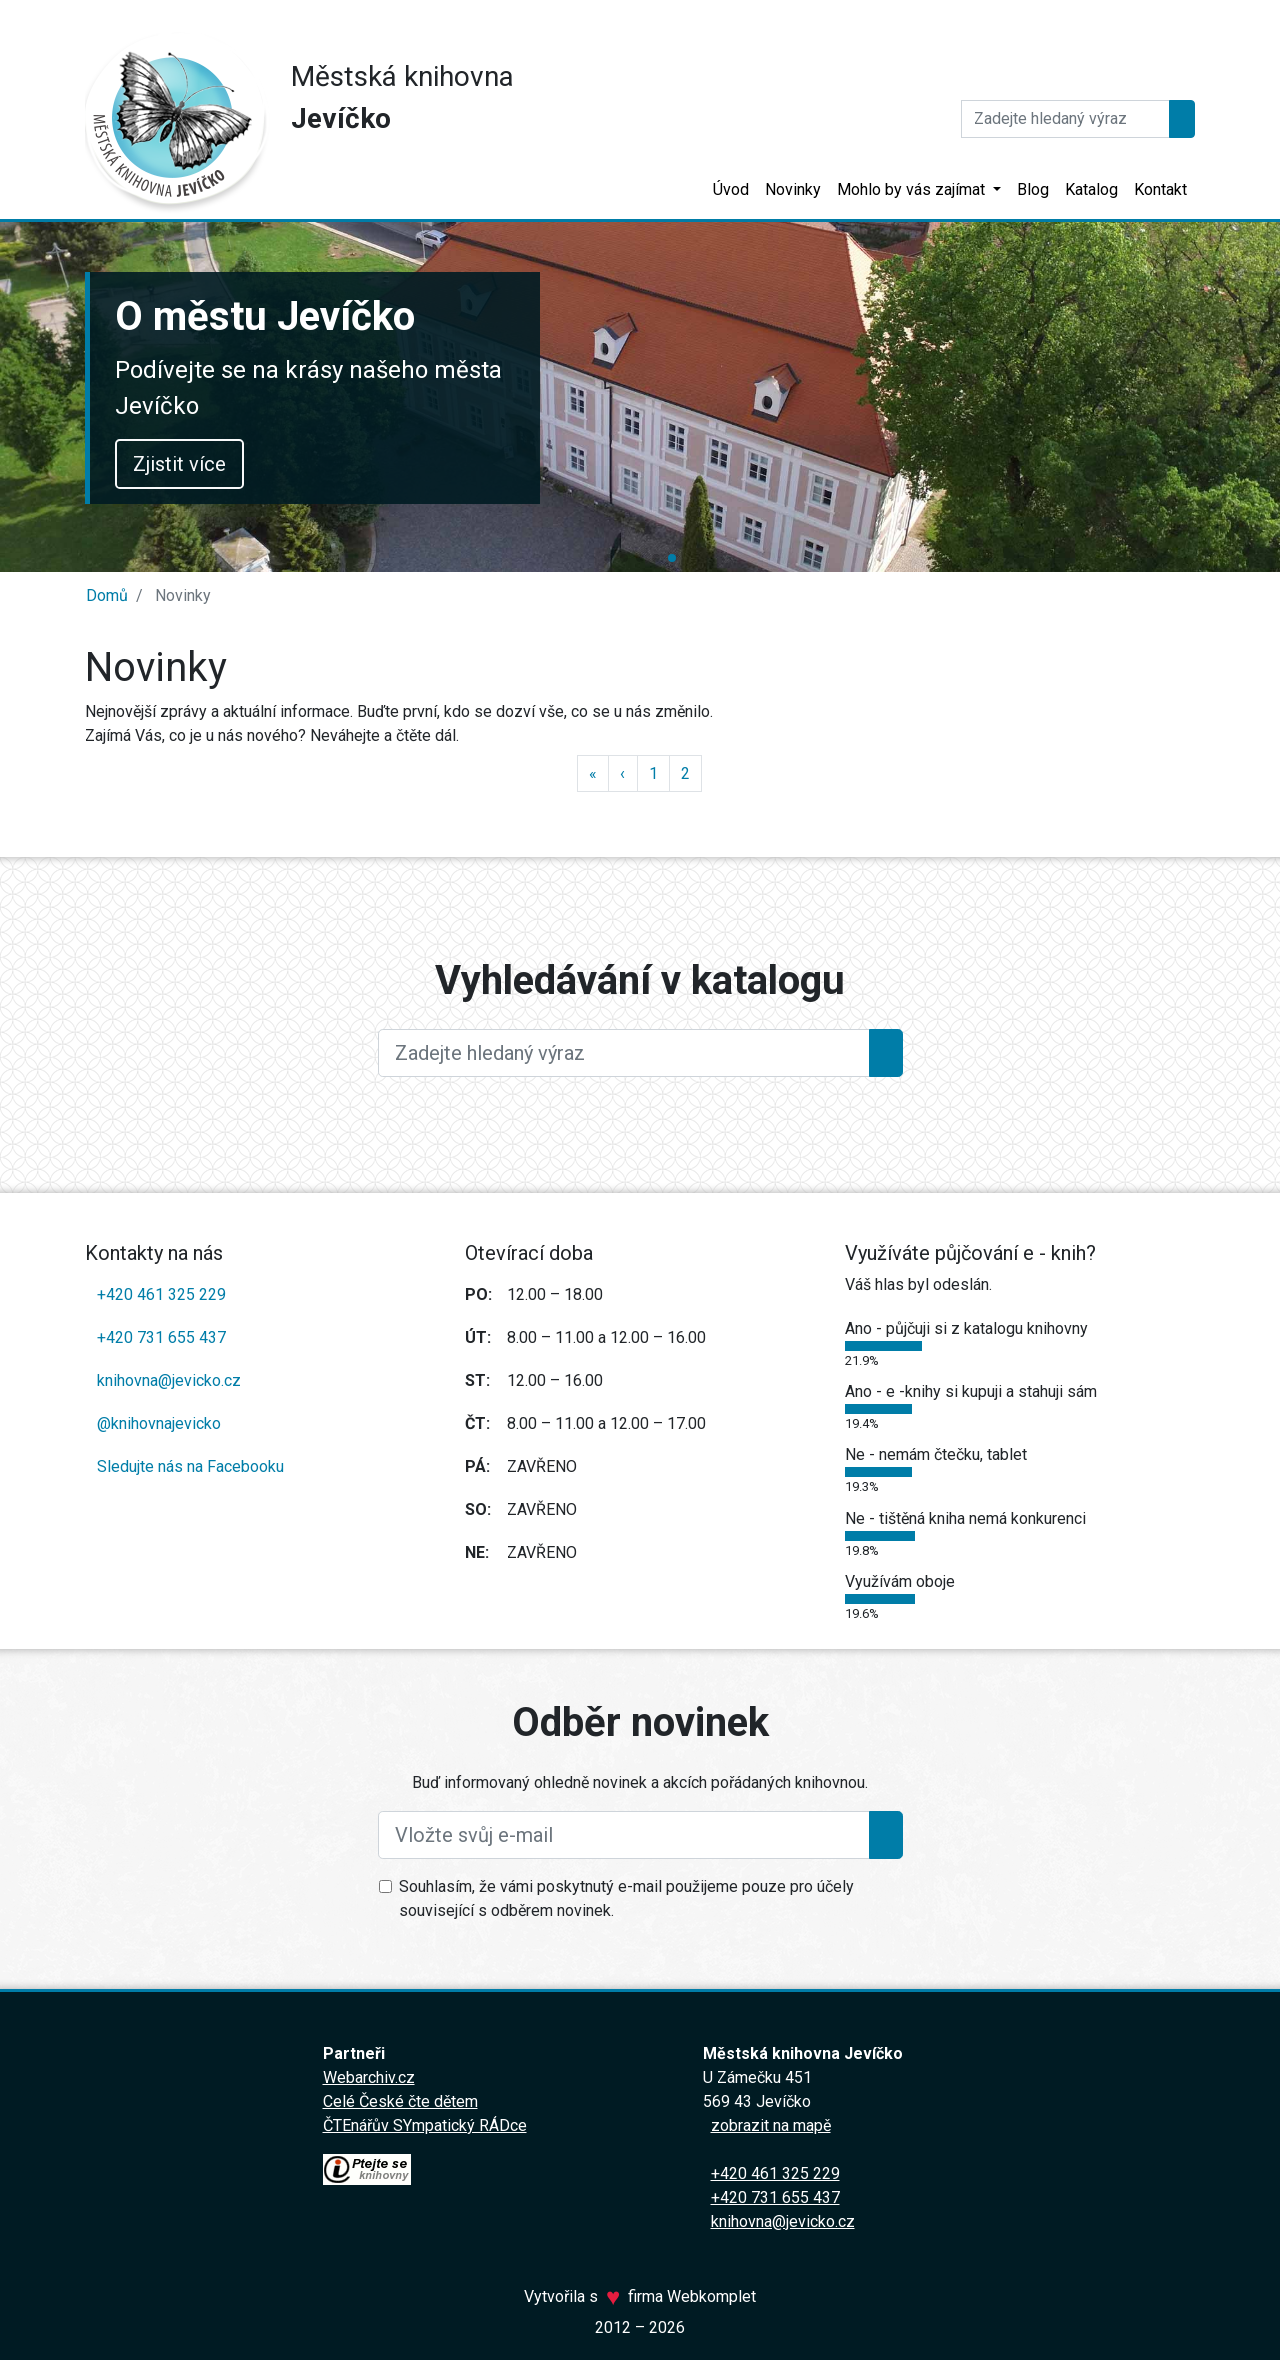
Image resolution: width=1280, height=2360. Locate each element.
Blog (1033, 189)
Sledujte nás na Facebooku (190, 1466)
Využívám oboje (900, 1581)
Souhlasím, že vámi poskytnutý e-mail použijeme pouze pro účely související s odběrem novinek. (626, 1898)
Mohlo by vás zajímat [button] (913, 189)
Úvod (731, 189)
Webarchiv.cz (369, 2077)
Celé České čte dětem (400, 2101)
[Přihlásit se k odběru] (886, 1835)
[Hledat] (1065, 119)
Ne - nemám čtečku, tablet (936, 1454)
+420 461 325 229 (161, 1294)
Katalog (1091, 189)
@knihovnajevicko (159, 1423)
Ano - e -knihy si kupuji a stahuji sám (971, 1391)
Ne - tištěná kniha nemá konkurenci (965, 1518)
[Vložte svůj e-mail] (624, 1835)
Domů (107, 595)
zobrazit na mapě (771, 2125)
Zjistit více (934, 464)
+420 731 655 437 (161, 1337)
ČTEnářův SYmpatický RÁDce (425, 2125)
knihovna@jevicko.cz (169, 1380)
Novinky (793, 189)
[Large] (624, 1053)
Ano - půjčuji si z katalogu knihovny (966, 1328)
